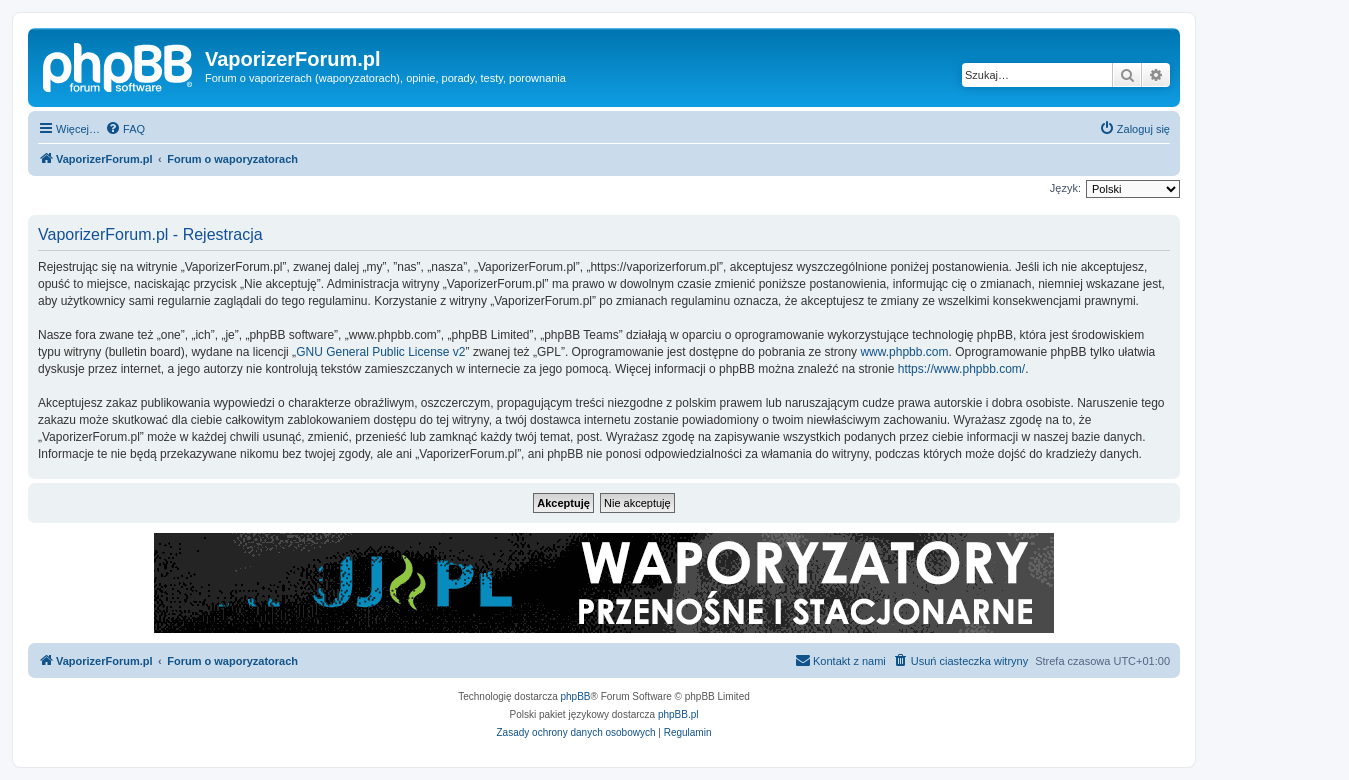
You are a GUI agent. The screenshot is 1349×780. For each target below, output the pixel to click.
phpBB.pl (678, 714)
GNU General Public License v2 (380, 352)
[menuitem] (125, 129)
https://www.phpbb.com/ (961, 369)
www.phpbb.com (904, 352)
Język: (1065, 188)
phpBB (576, 696)
